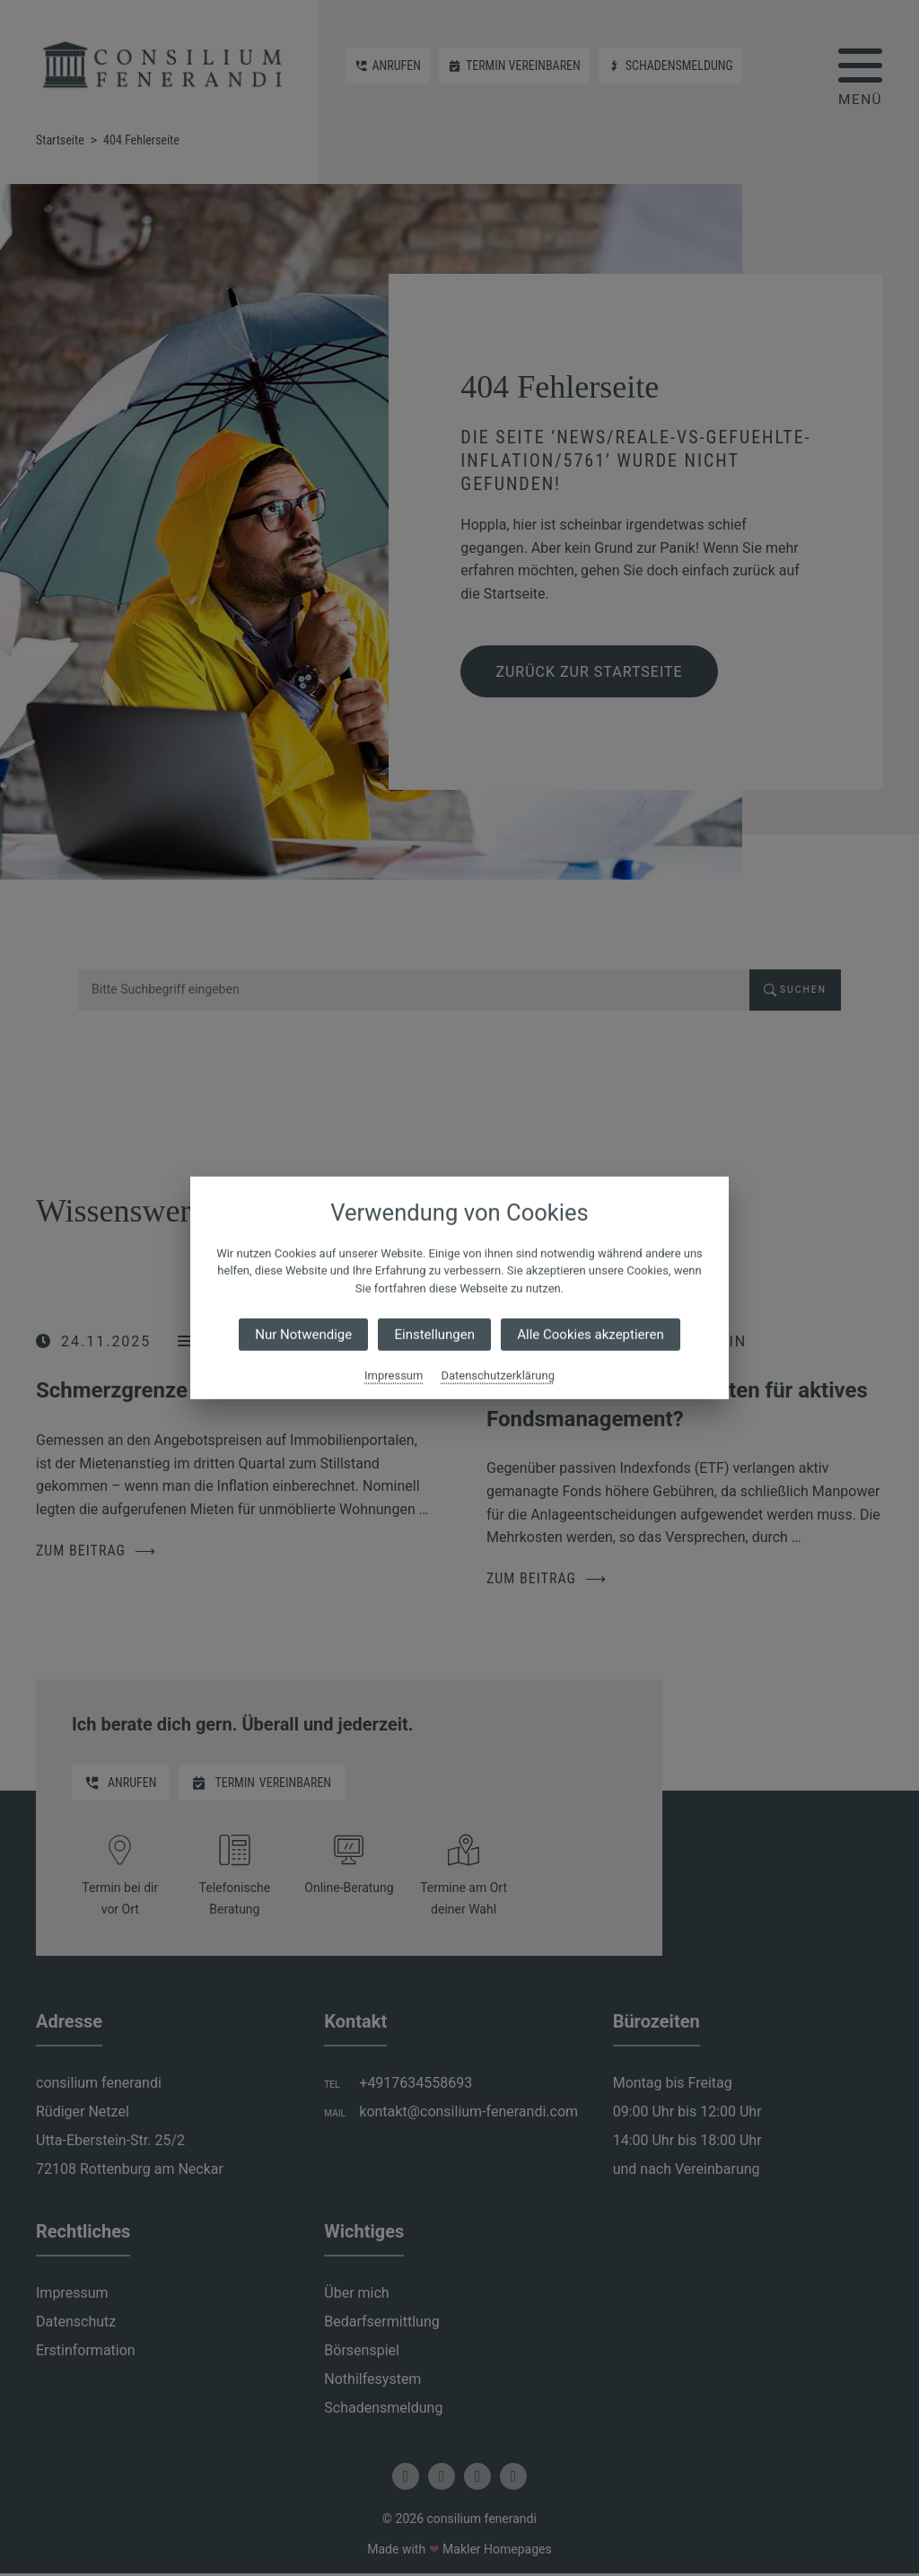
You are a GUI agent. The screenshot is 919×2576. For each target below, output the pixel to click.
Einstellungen (434, 1335)
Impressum (393, 1375)
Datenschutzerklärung (498, 1375)
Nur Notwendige (303, 1335)
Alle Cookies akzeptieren (590, 1335)
